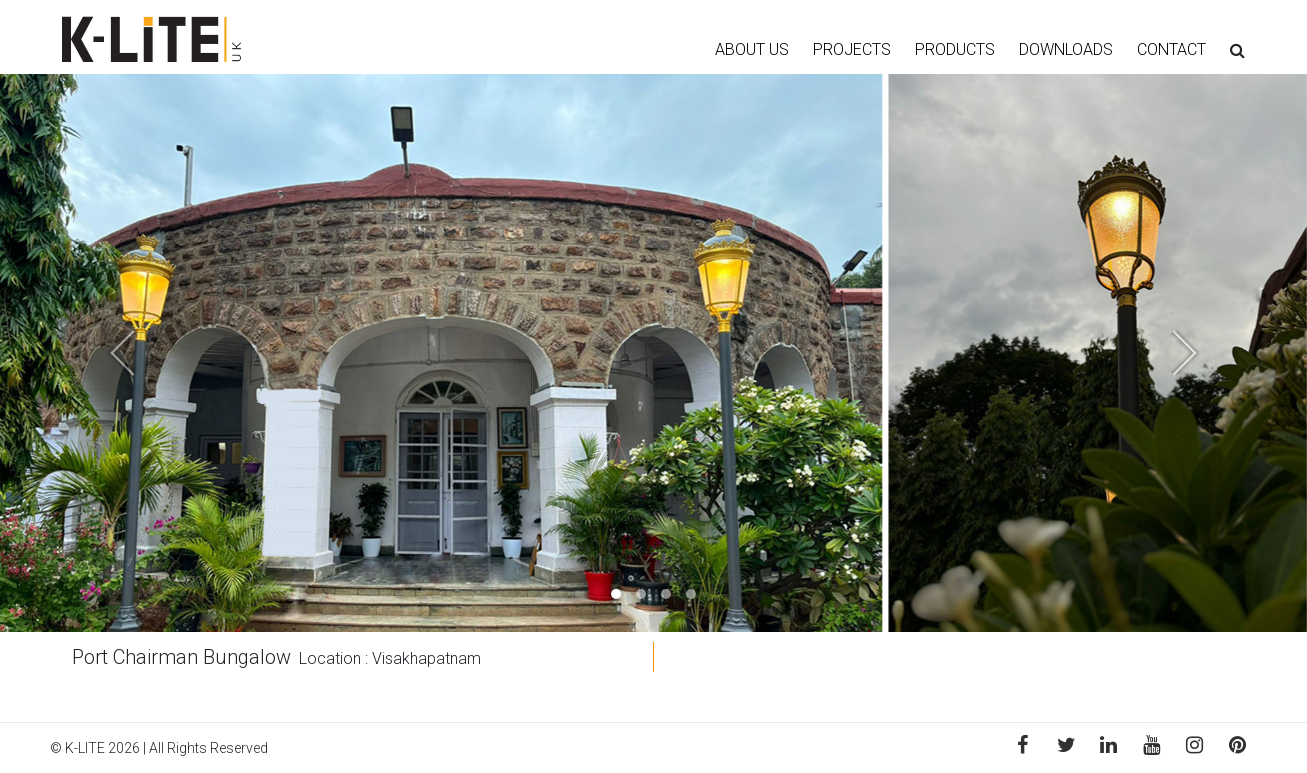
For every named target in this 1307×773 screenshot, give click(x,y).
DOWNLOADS (1066, 49)
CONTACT (1171, 49)
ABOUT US (752, 49)
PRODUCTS (955, 49)
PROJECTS (852, 49)
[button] (98, 353)
